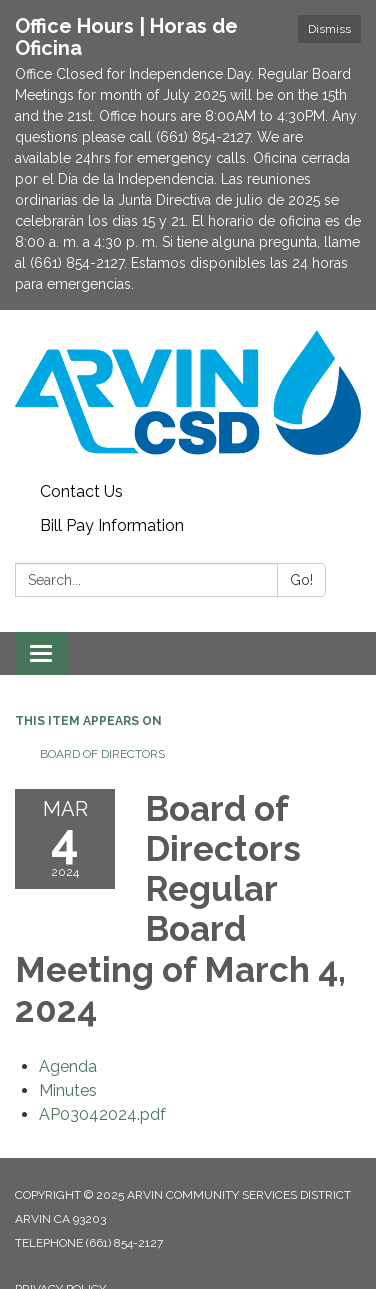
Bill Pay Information (112, 525)
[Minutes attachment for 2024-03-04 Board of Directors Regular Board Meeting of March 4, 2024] (68, 1090)
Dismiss (329, 29)
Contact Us (81, 491)
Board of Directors (102, 754)
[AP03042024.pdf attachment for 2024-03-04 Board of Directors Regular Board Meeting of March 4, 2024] (102, 1114)
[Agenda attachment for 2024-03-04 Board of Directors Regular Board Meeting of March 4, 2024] (68, 1066)
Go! (301, 580)
